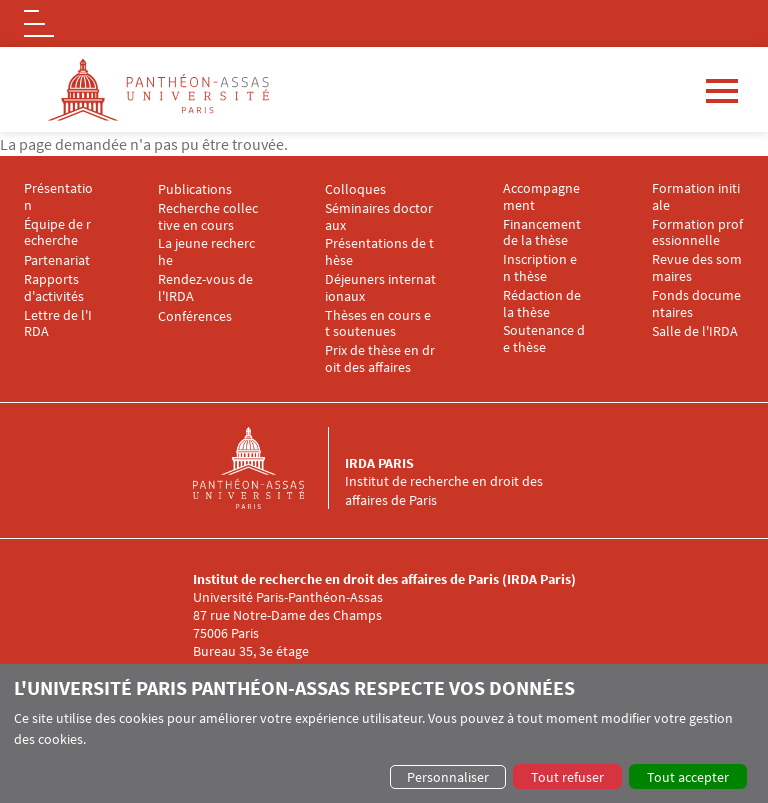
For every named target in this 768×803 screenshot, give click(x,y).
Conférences (195, 316)
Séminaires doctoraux (379, 217)
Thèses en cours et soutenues (378, 324)
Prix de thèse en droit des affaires (380, 359)
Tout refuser (567, 777)
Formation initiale (696, 197)
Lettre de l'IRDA (58, 324)
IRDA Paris (379, 463)
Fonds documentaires (696, 304)
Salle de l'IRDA (695, 331)
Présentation (58, 197)
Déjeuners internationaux (380, 288)
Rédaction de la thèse (543, 304)
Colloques (355, 189)
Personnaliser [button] (448, 777)
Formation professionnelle (697, 233)
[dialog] (384, 733)
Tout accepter (688, 777)
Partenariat (57, 260)
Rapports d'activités (54, 288)
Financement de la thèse (543, 233)
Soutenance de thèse (544, 339)
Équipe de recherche (57, 233)
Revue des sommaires (697, 268)
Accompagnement (541, 197)
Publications (195, 189)
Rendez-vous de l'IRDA (207, 288)
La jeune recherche (206, 252)
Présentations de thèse (379, 252)
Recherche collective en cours (208, 217)
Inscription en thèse (540, 268)
